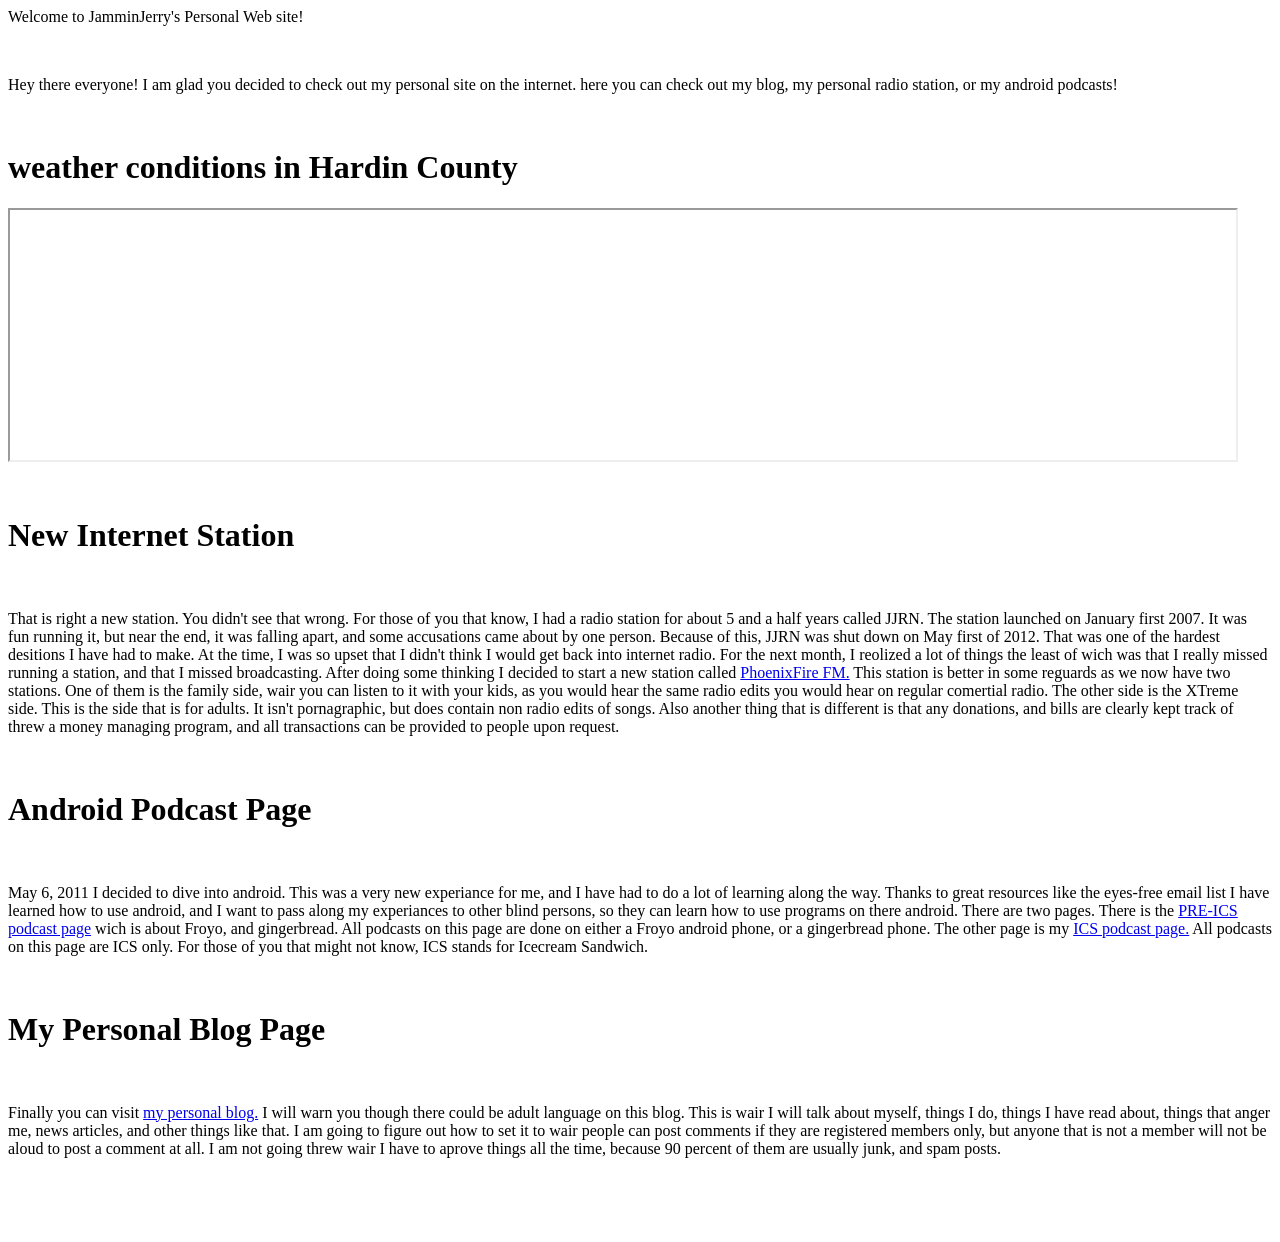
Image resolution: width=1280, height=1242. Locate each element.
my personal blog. (200, 1112)
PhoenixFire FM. (794, 672)
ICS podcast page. (1131, 928)
